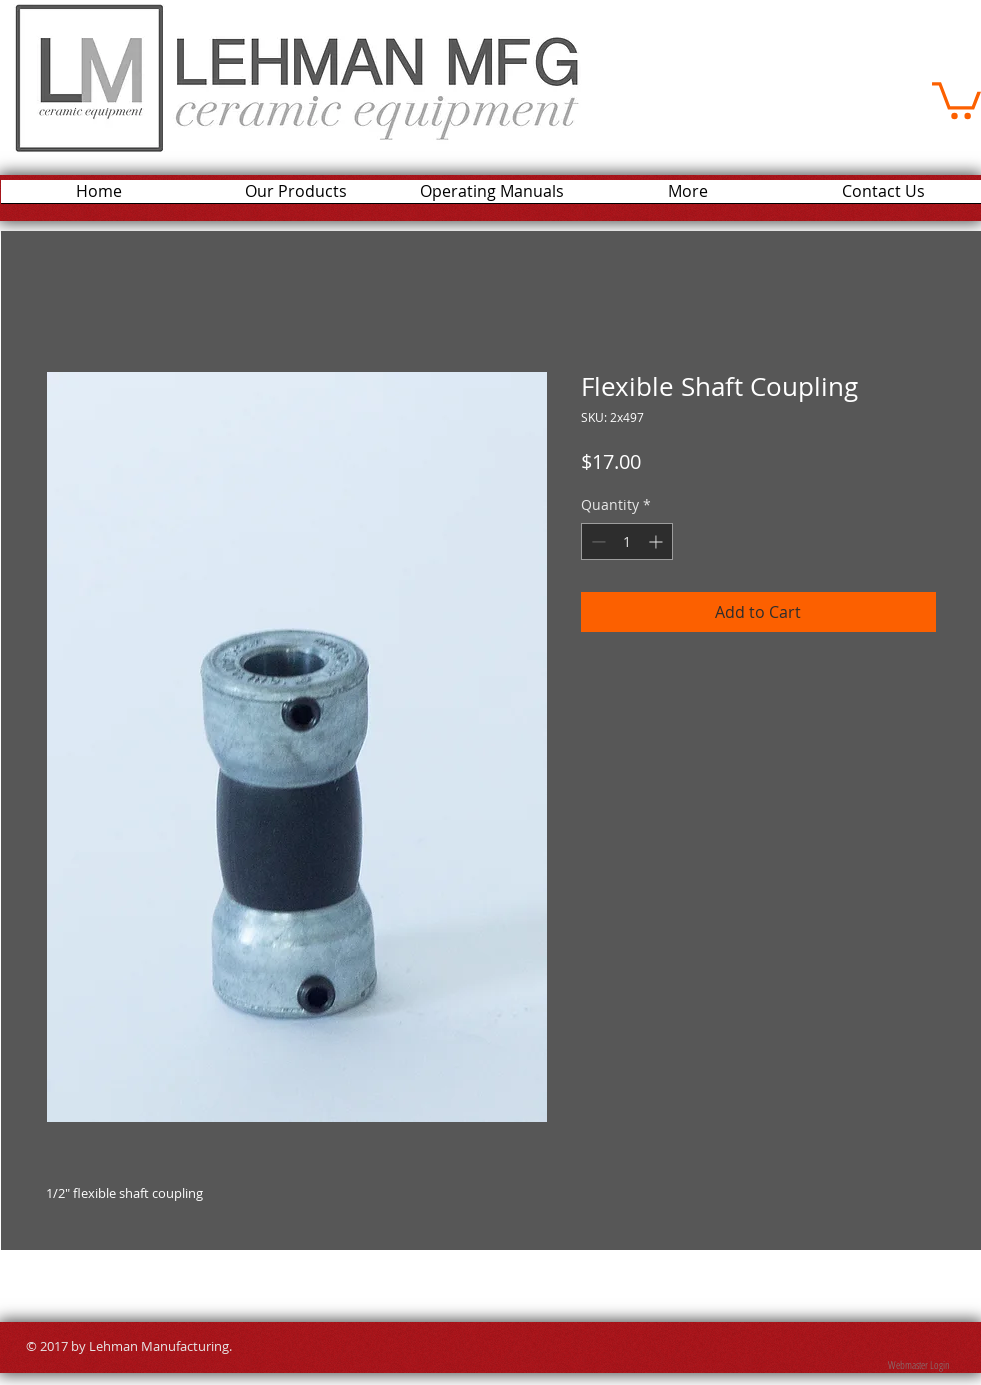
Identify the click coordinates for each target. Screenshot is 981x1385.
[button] (956, 98)
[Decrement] (596, 541)
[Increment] (657, 541)
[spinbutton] (627, 541)
